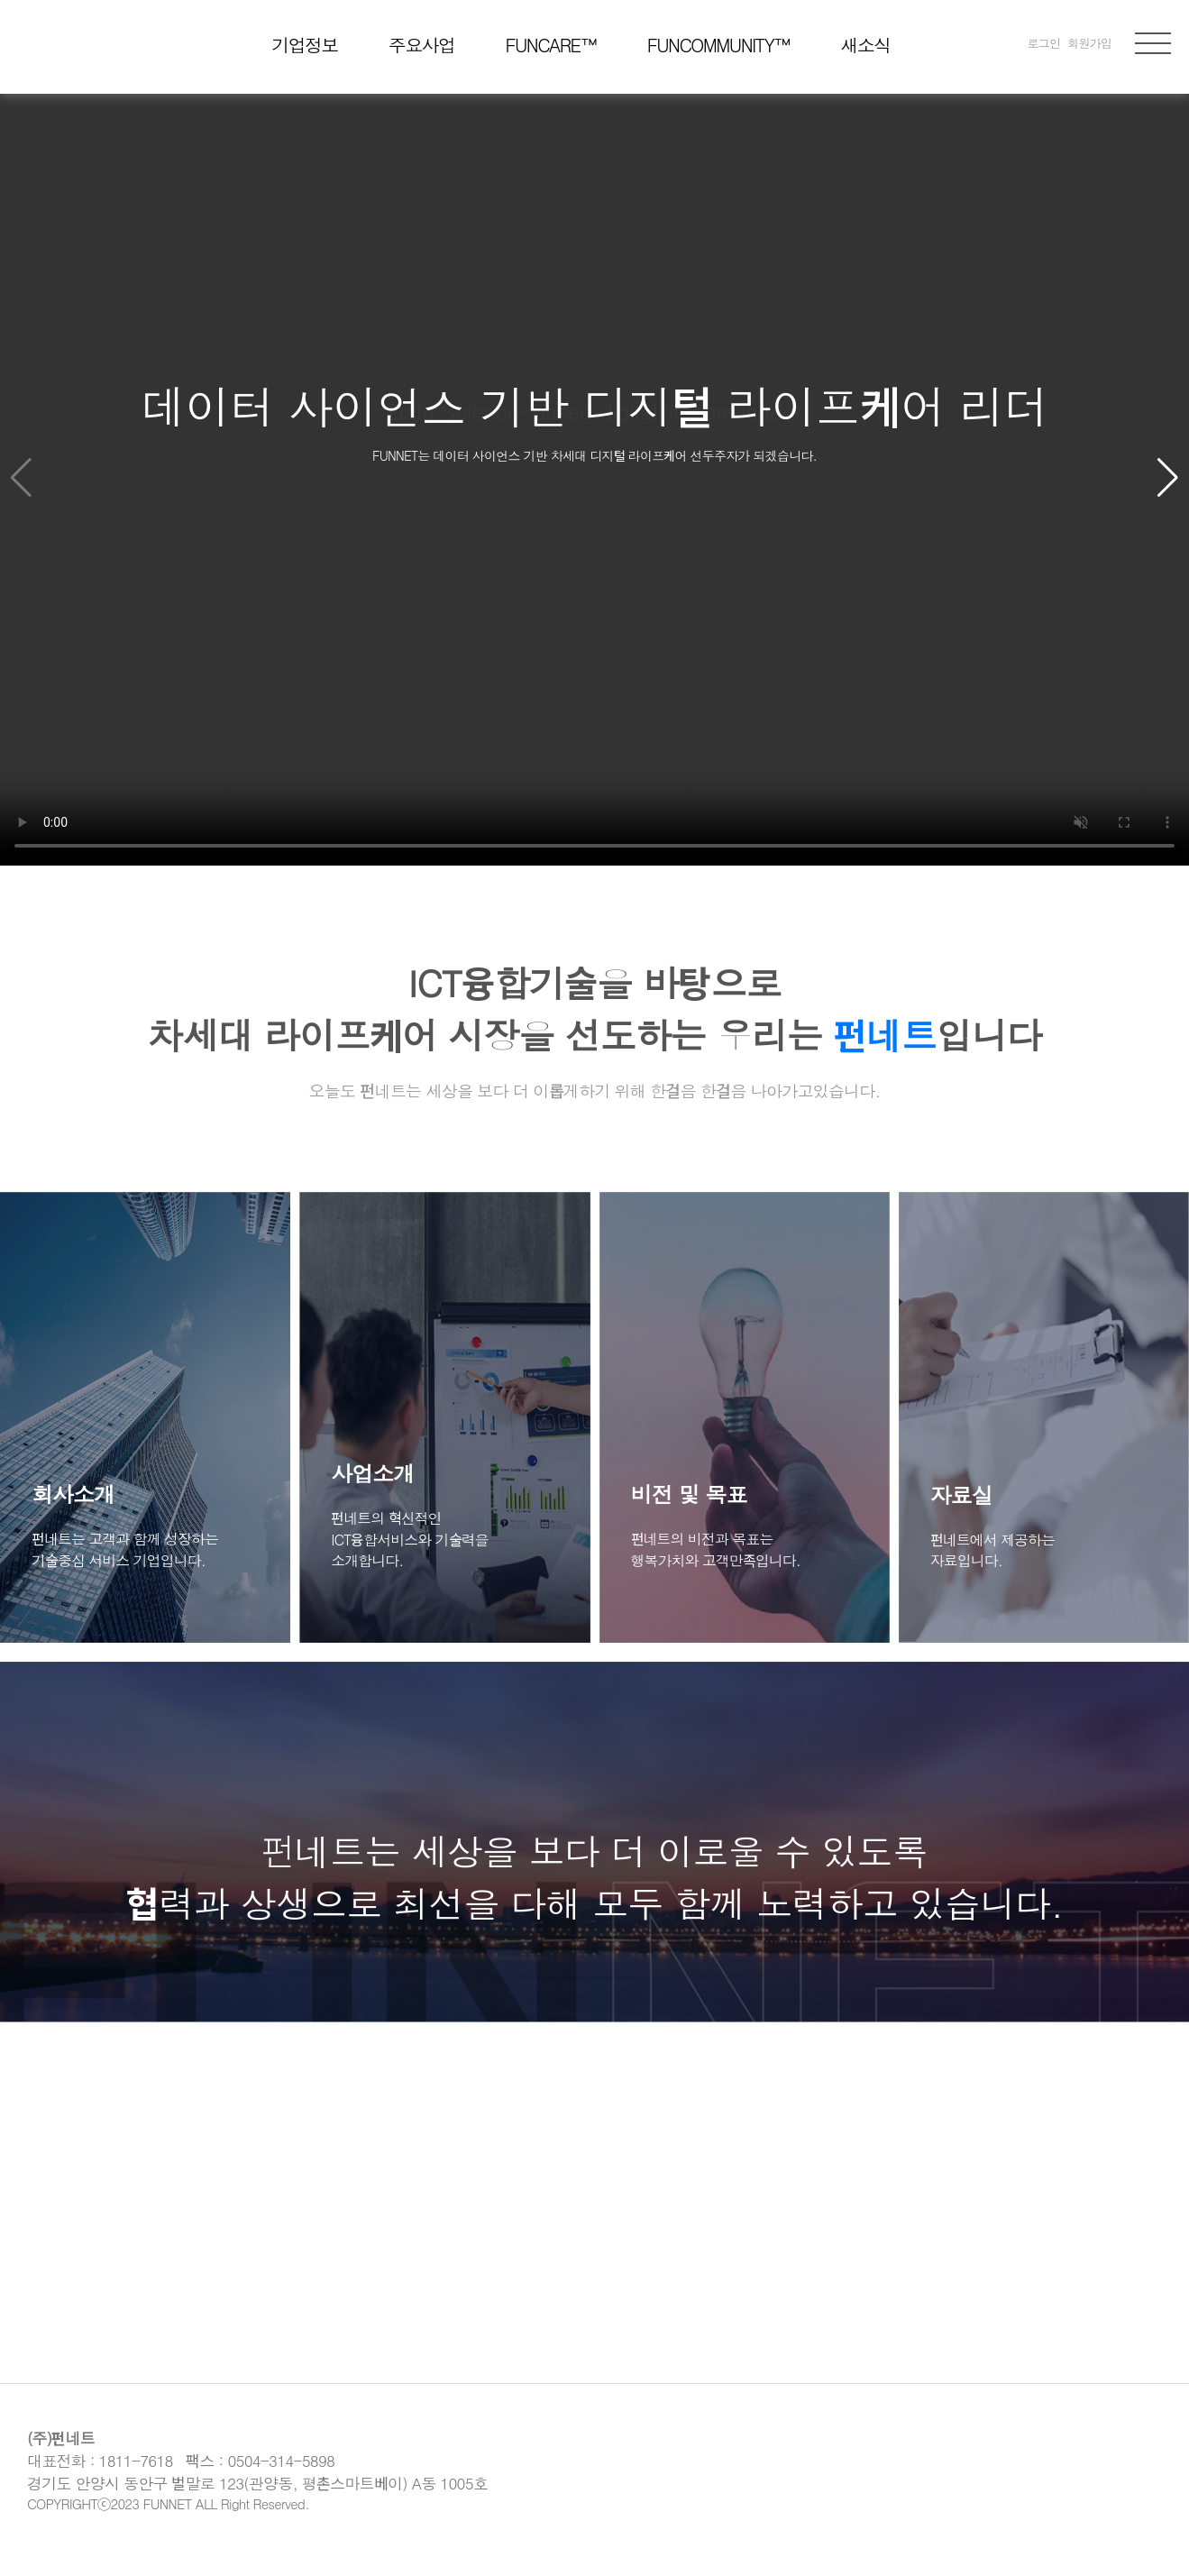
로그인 (1044, 42)
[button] (1168, 478)
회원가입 (1089, 42)
